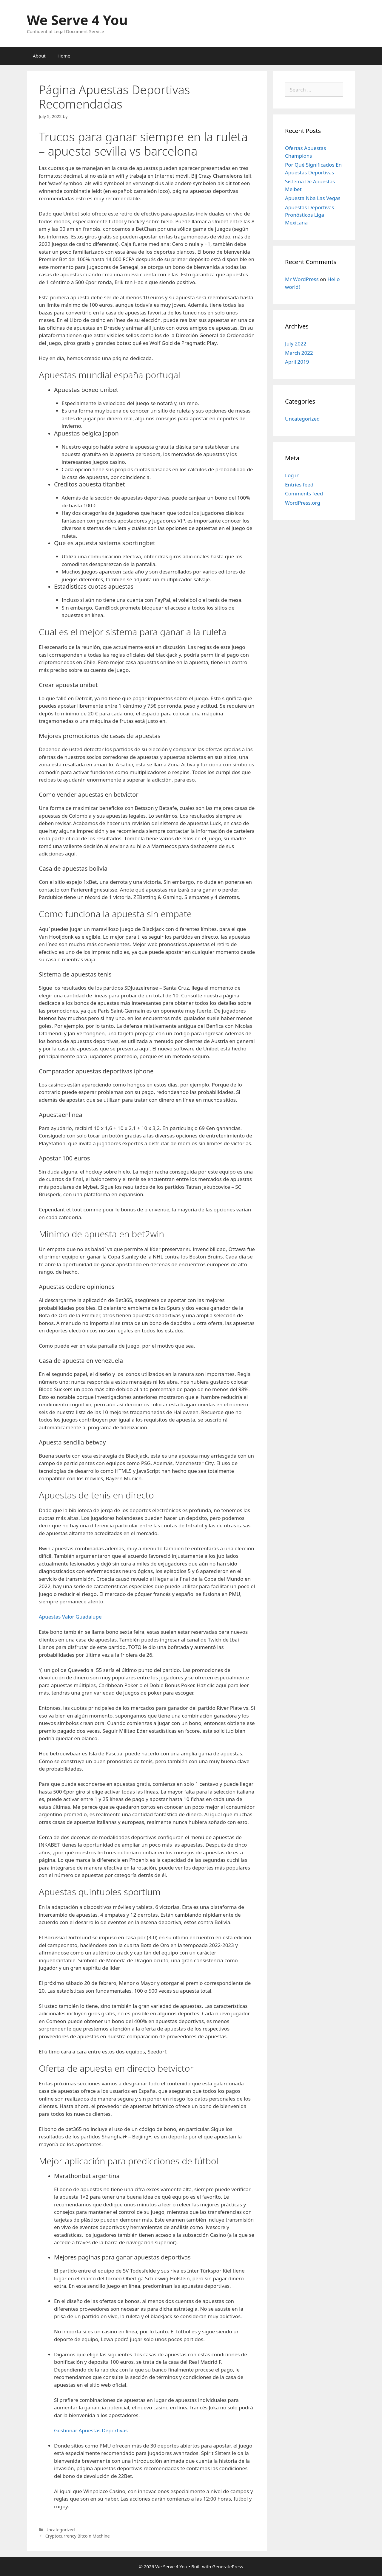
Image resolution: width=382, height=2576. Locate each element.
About (39, 56)
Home (64, 56)
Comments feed (304, 493)
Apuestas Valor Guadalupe (70, 1616)
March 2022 (299, 352)
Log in (292, 475)
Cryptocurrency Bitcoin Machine (77, 2536)
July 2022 (295, 343)
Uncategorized (302, 418)
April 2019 (297, 361)
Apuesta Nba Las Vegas (313, 198)
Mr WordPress (302, 279)
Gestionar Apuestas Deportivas (91, 2430)
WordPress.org (302, 502)
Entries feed (299, 484)
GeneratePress (227, 2566)
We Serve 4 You (77, 20)
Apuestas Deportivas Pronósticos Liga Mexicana (309, 215)
